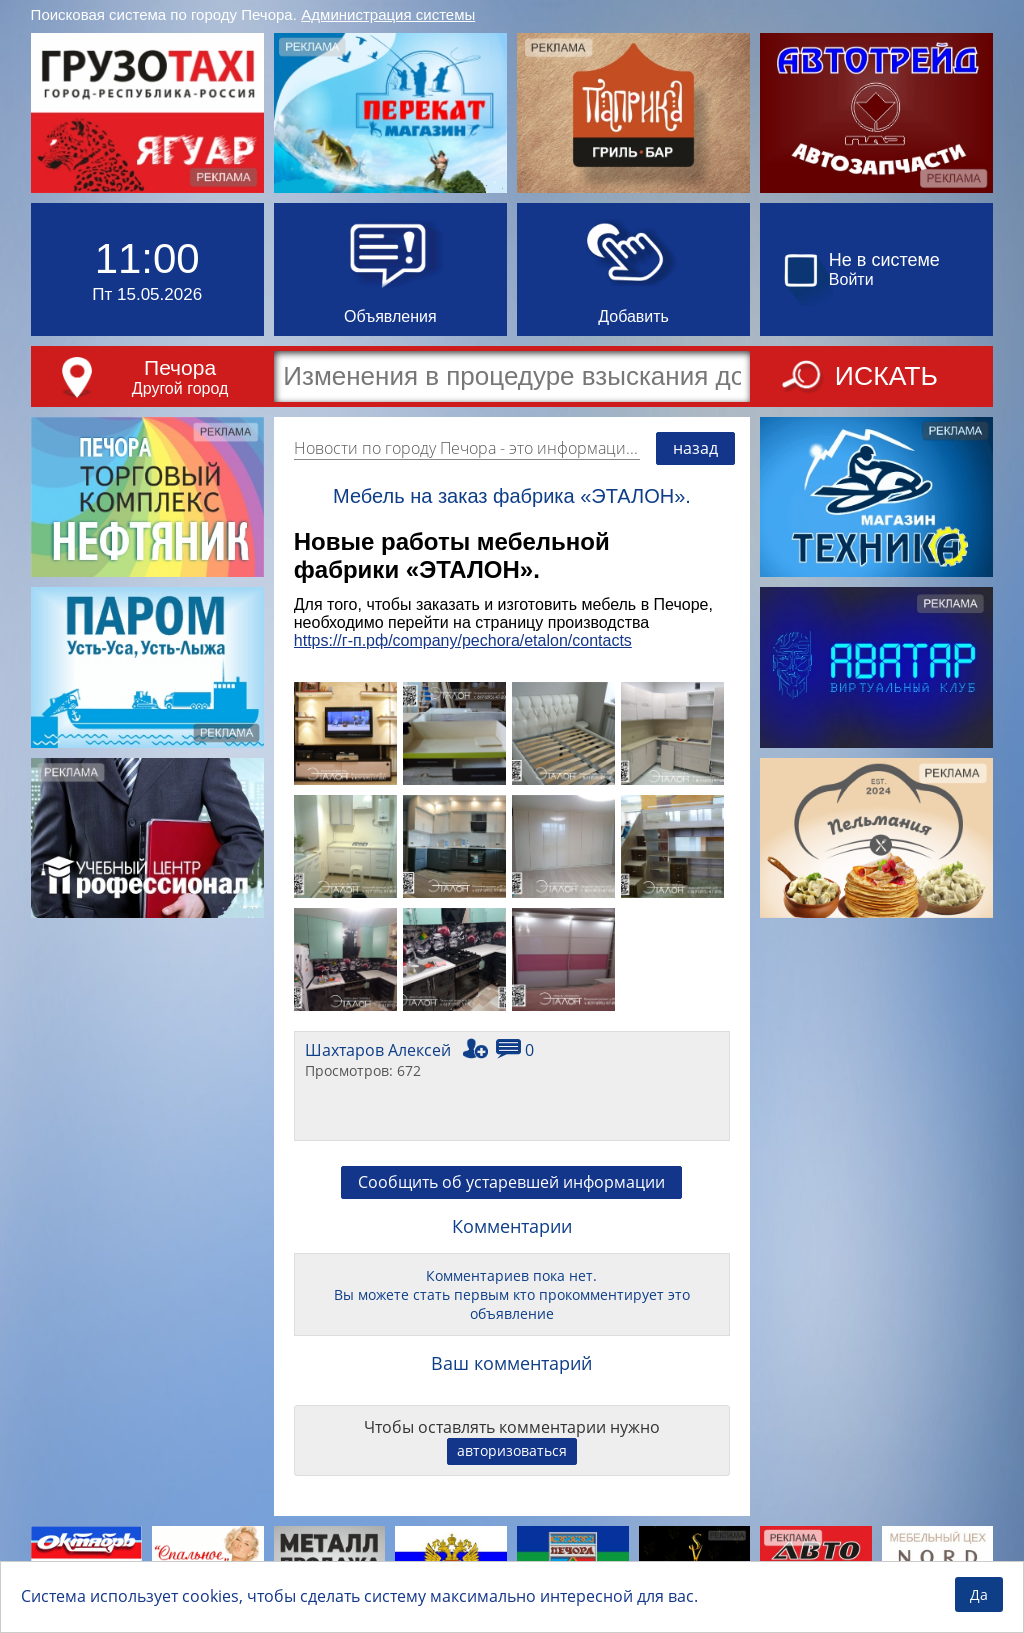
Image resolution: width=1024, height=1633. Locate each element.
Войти (851, 279)
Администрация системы (388, 14)
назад (695, 448)
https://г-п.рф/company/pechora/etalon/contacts (463, 640)
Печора (180, 367)
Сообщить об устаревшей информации (511, 1182)
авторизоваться (512, 1450)
